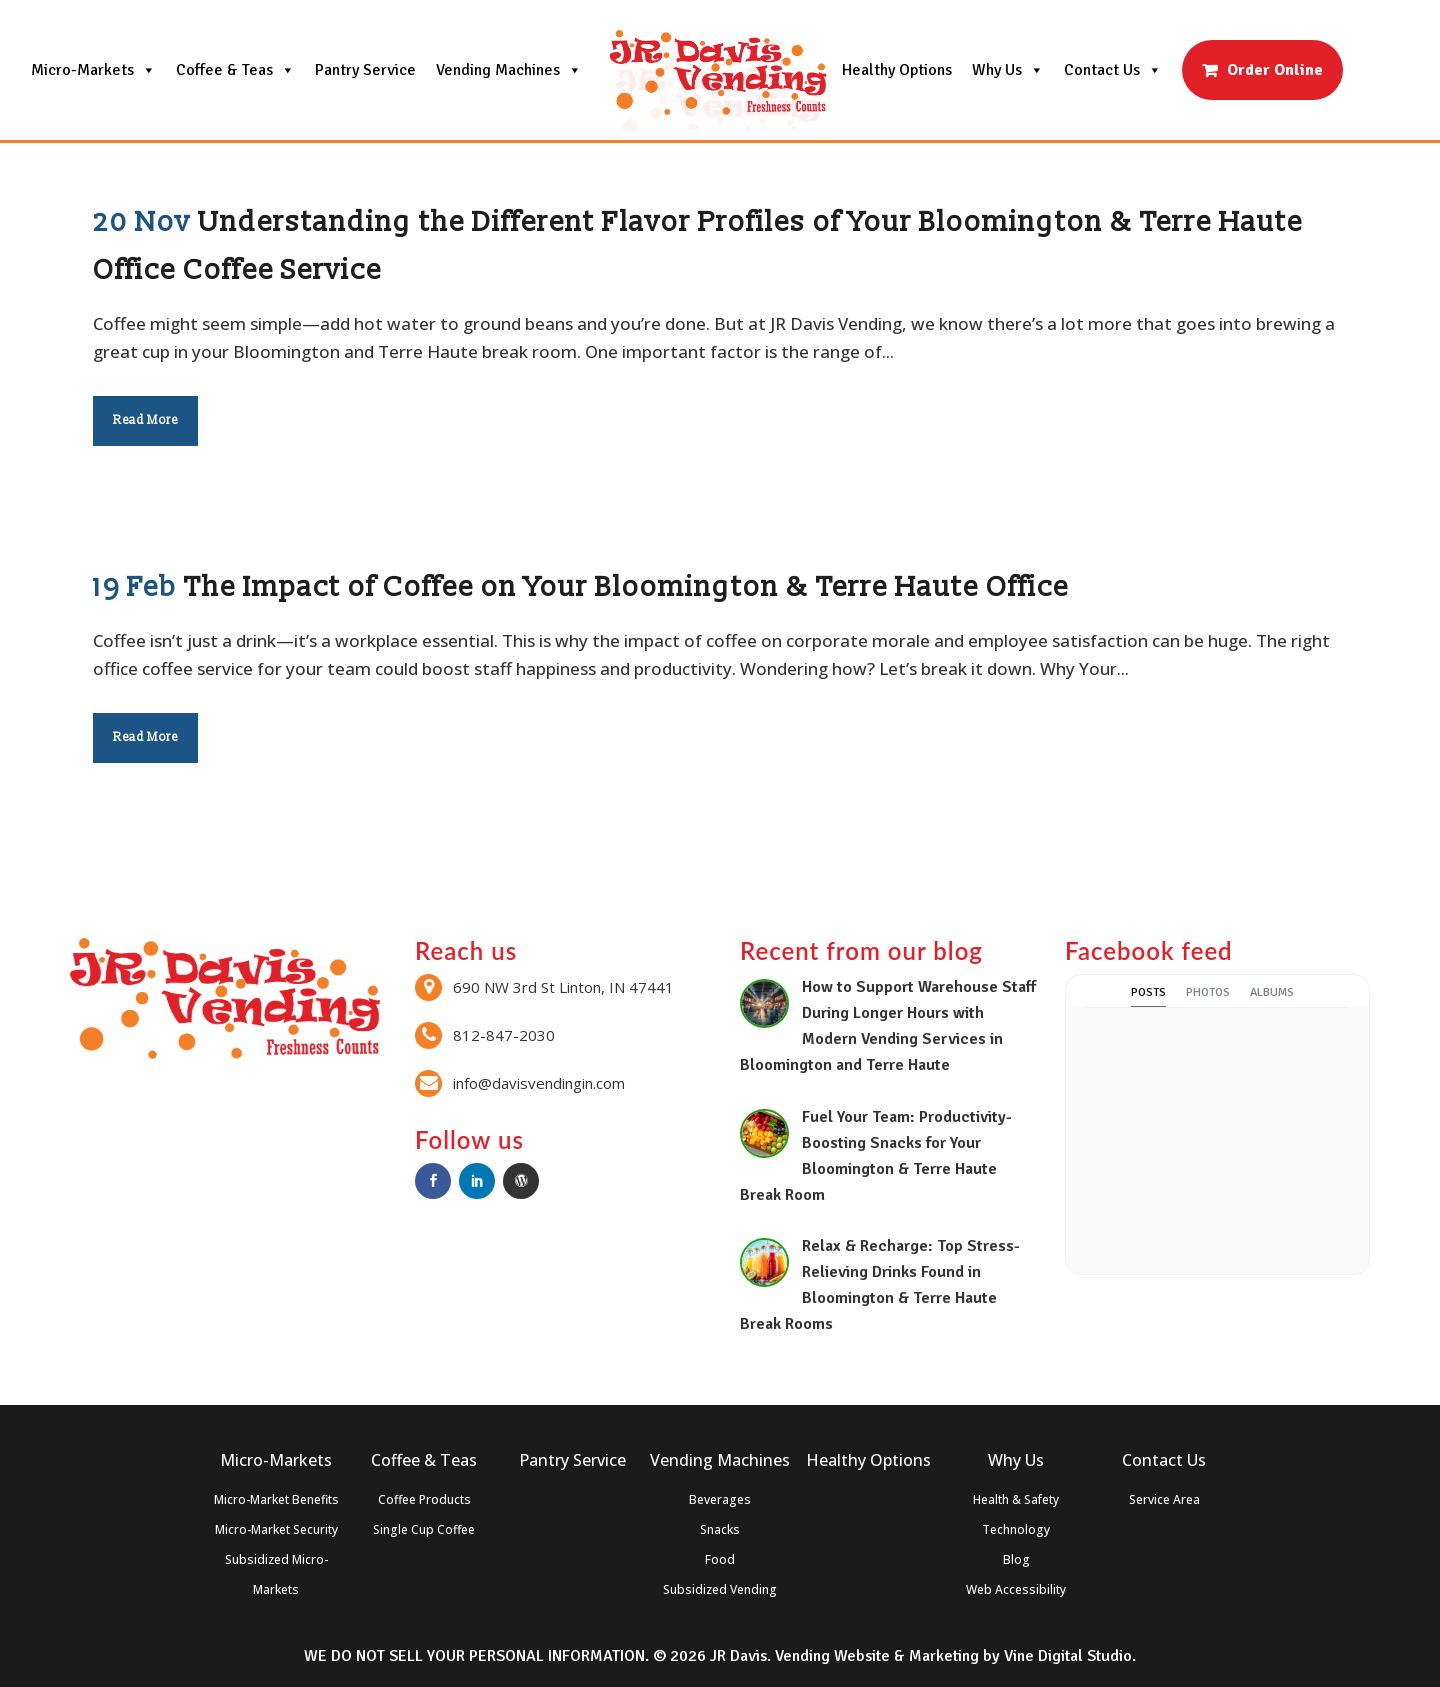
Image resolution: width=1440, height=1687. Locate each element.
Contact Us (1113, 70)
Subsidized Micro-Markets (276, 1574)
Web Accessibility (1016, 1589)
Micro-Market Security (276, 1529)
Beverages (720, 1499)
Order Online (1275, 70)
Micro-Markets (93, 70)
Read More (145, 420)
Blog (1016, 1559)
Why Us (1008, 70)
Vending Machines (509, 70)
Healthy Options (897, 70)
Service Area (1164, 1499)
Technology (1016, 1529)
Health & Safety (1016, 1499)
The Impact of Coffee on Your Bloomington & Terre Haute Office (626, 587)
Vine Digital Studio (1068, 1656)
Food (720, 1559)
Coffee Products (424, 1499)
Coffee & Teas (235, 70)
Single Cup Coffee (424, 1529)
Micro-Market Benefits (276, 1499)
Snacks (720, 1529)
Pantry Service (365, 70)
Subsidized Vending (720, 1589)
